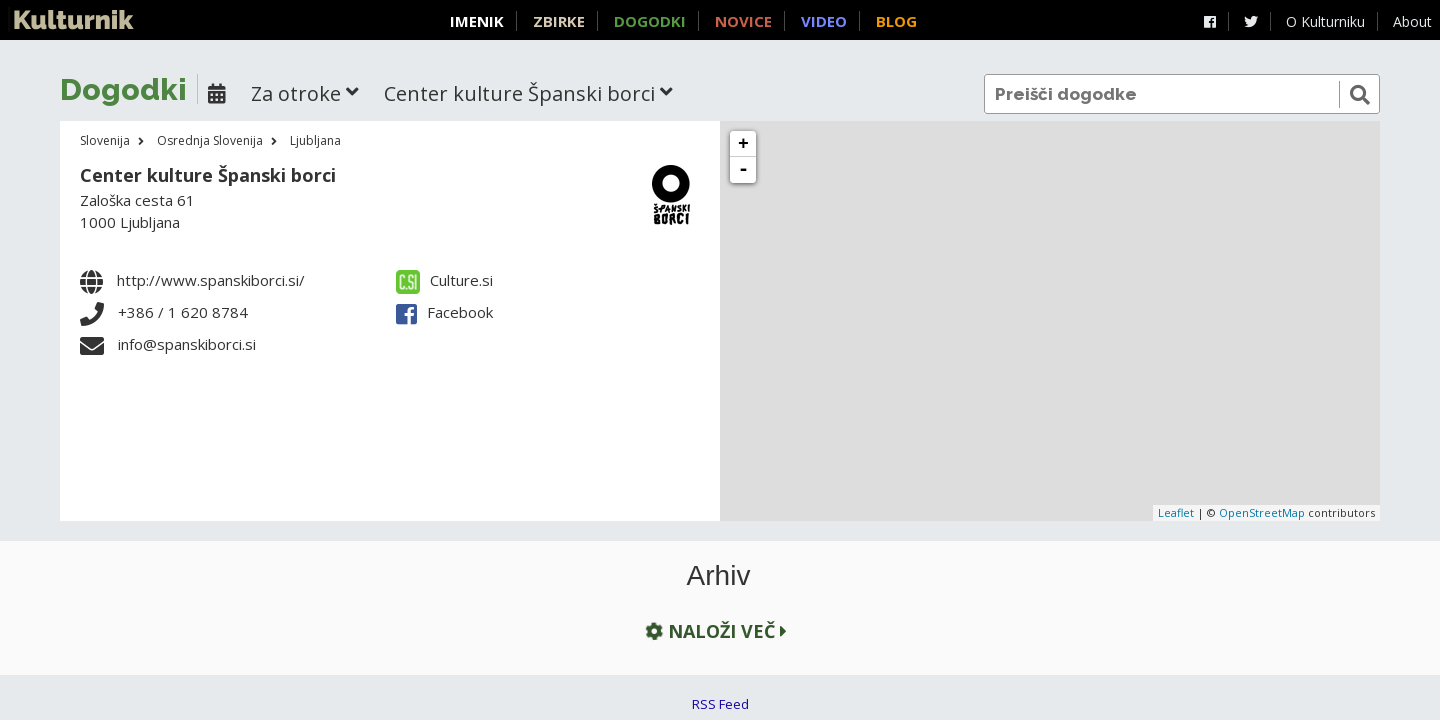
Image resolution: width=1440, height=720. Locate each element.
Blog (896, 21)
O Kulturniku (1325, 21)
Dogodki (650, 21)
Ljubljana (315, 140)
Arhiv (719, 576)
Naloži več (714, 630)
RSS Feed (720, 704)
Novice (743, 21)
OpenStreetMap (1262, 512)
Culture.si (444, 280)
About (1412, 21)
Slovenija (105, 140)
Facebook (444, 312)
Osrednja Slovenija (210, 140)
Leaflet (1176, 512)
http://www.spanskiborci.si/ (211, 280)
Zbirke (559, 21)
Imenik (477, 21)
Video (824, 21)
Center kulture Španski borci (208, 175)
